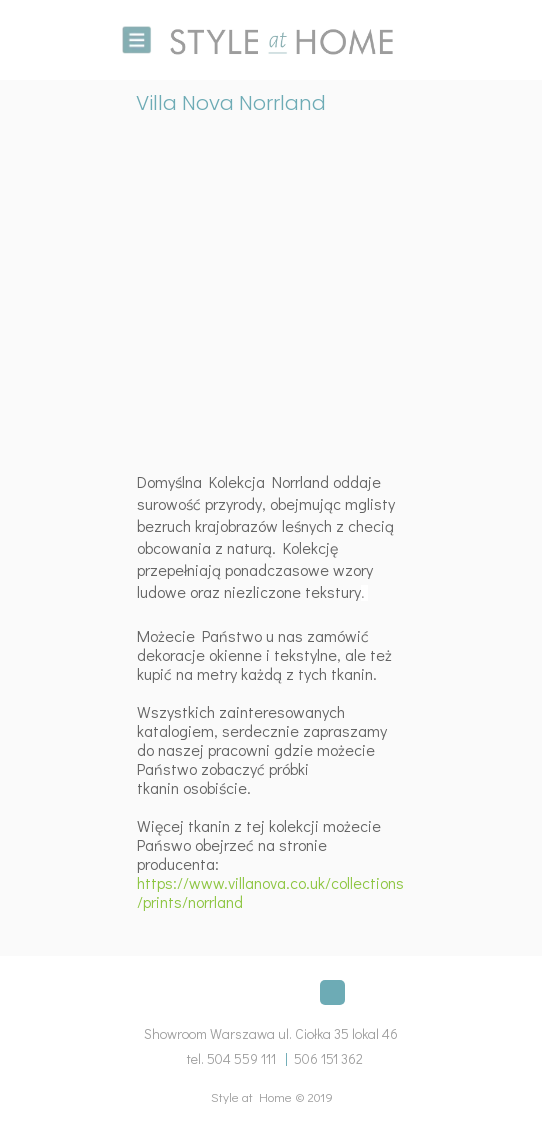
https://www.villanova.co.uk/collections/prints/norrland (270, 892)
